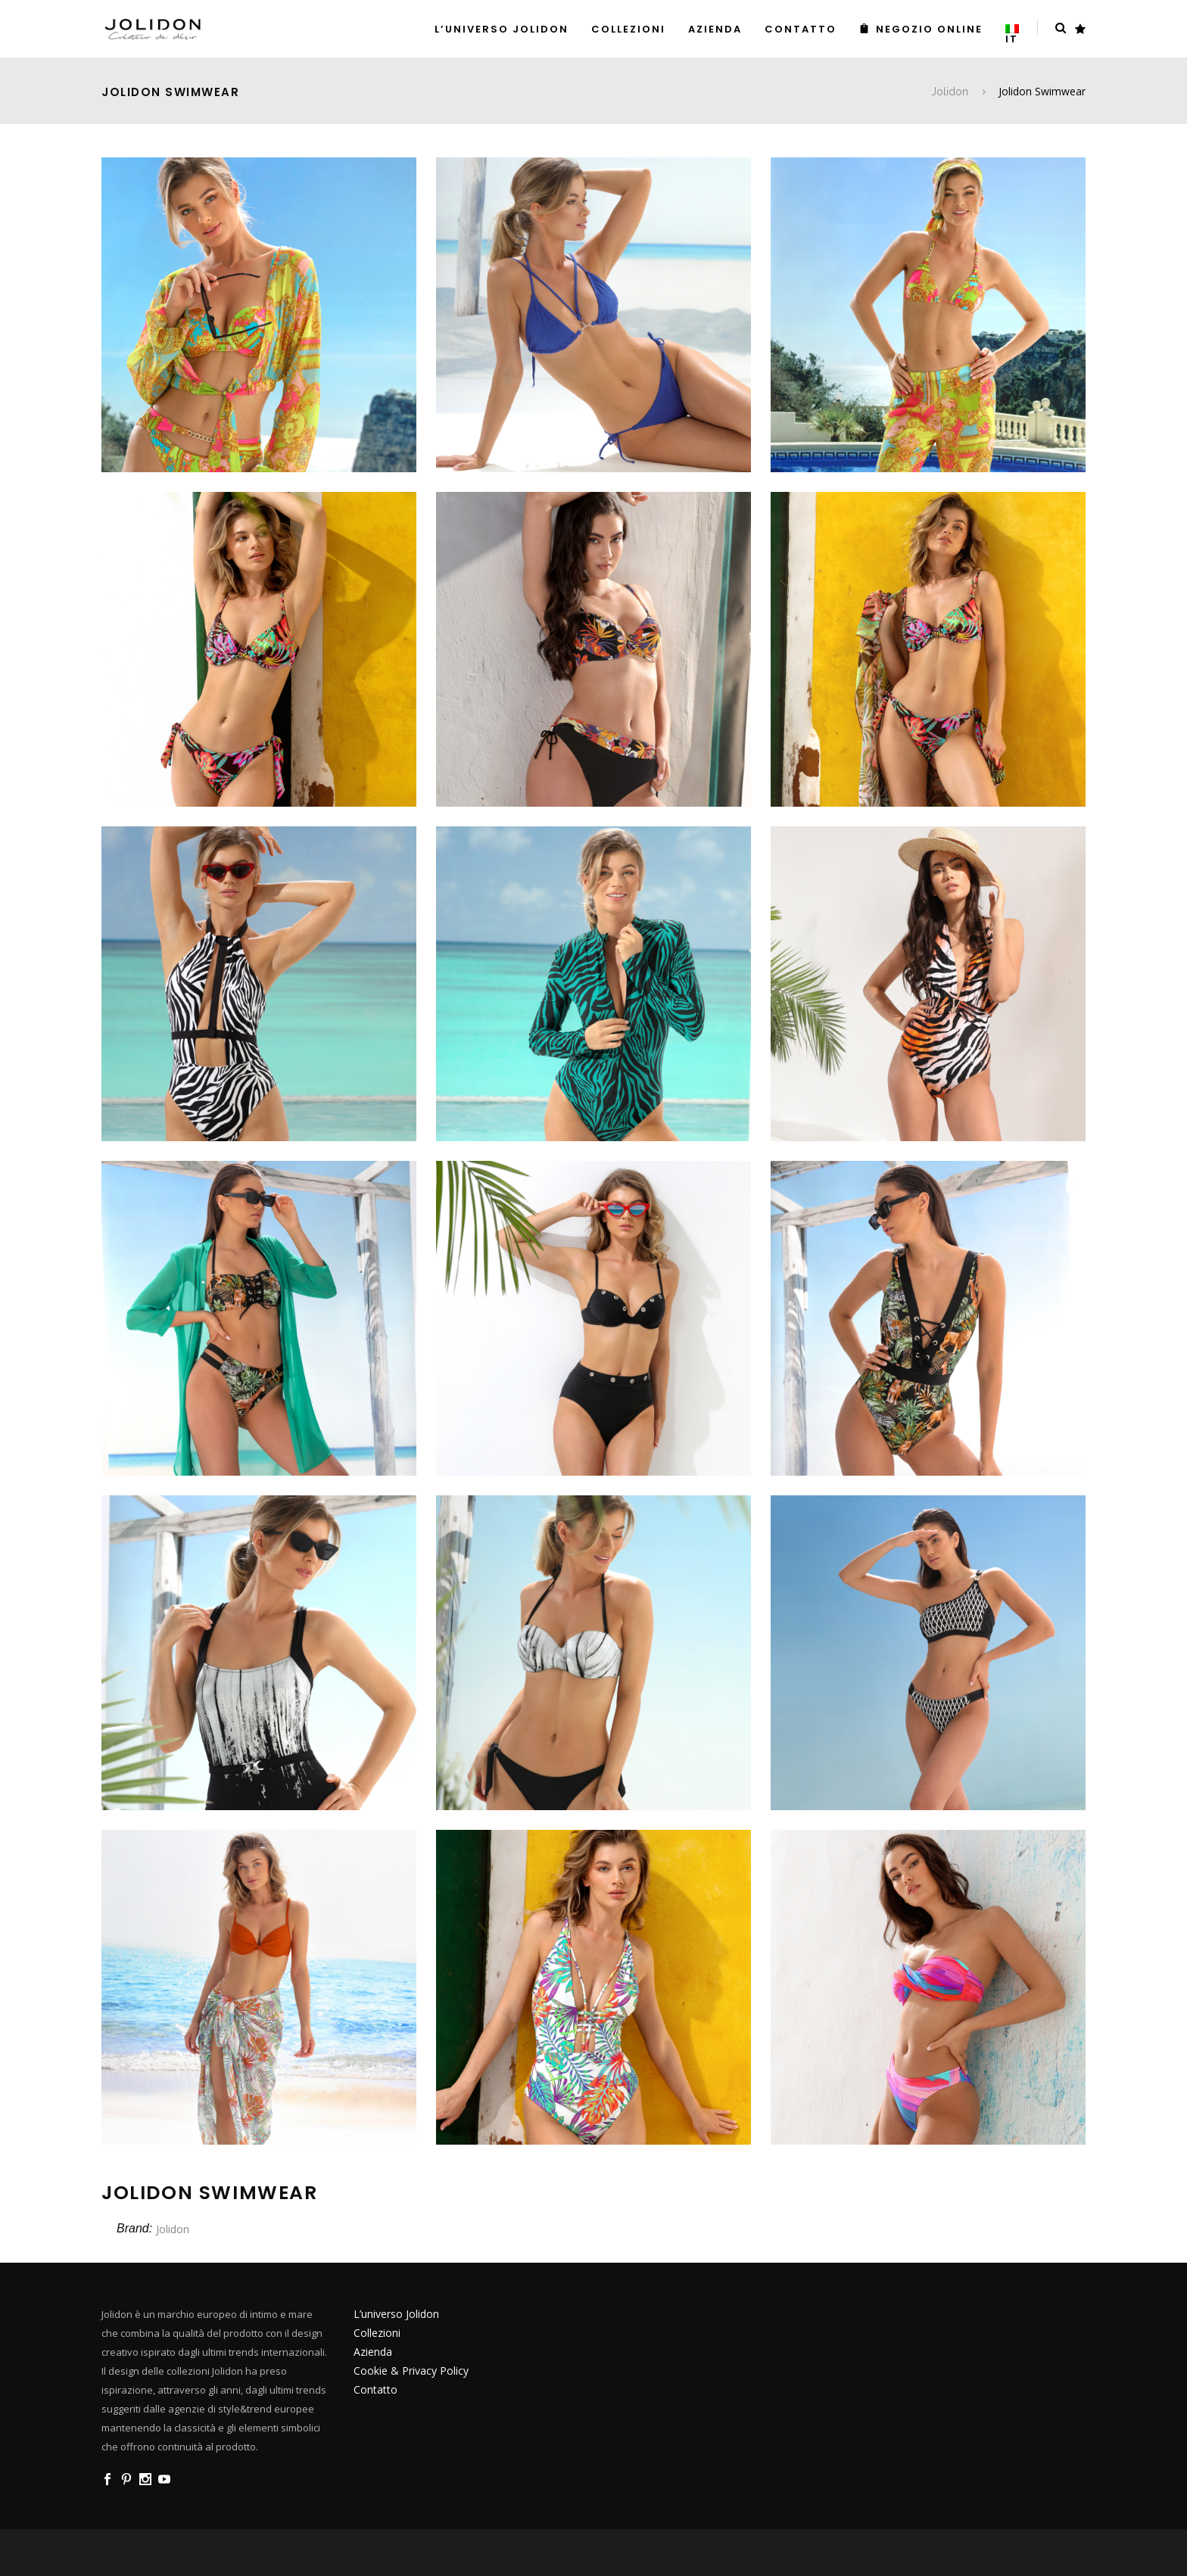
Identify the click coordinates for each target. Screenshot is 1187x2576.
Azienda (373, 2351)
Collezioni (377, 2333)
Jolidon (949, 91)
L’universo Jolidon (396, 2314)
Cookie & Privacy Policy (411, 2370)
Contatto (375, 2389)
